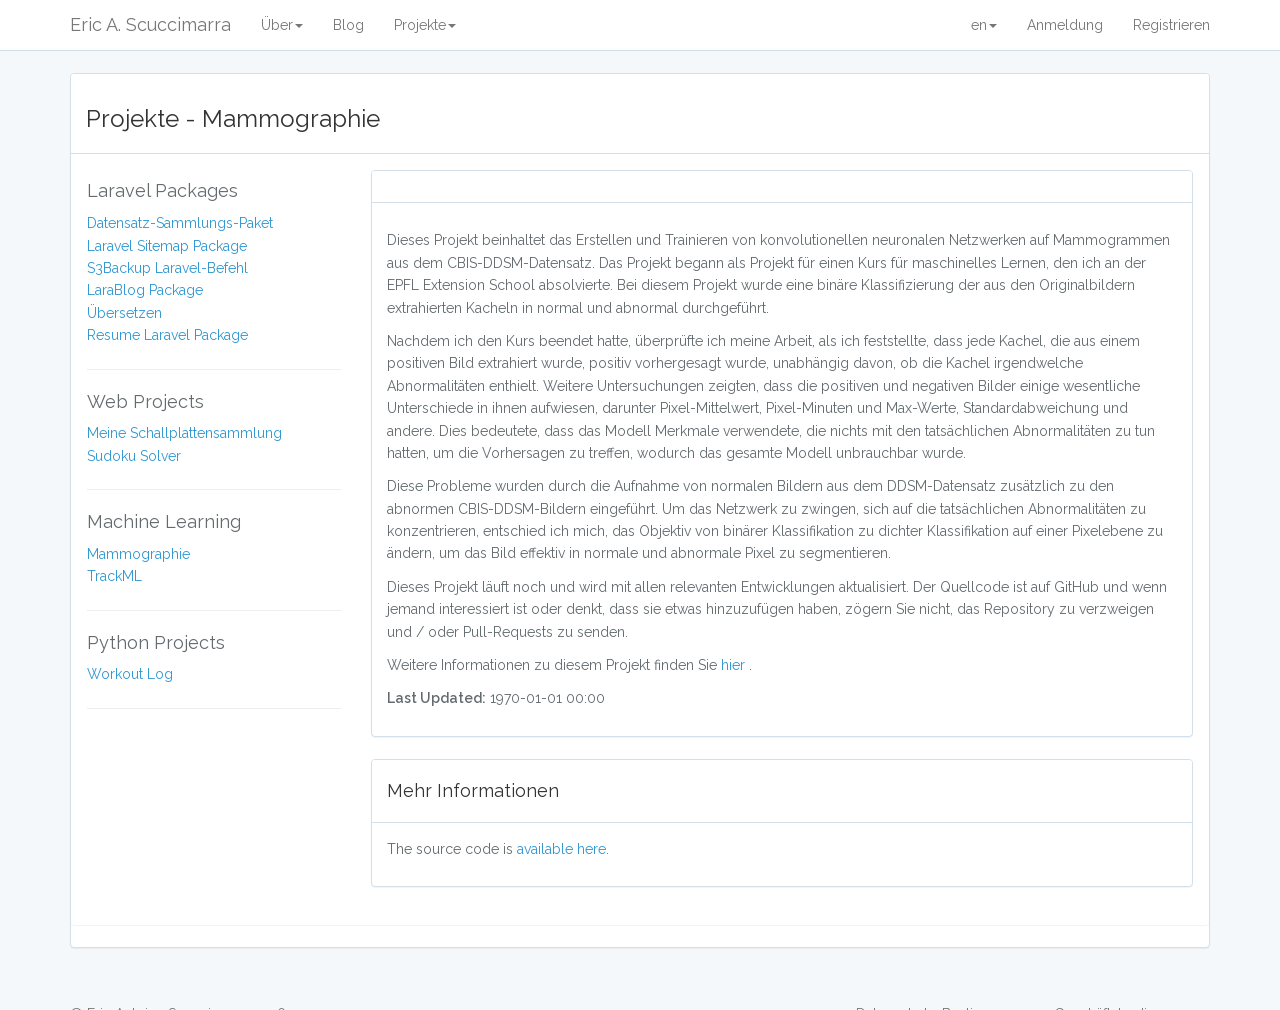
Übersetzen (124, 313)
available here (561, 849)
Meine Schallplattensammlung (184, 433)
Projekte (425, 25)
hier (735, 665)
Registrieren (1171, 25)
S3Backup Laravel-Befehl (167, 268)
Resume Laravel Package (167, 335)
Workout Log (130, 674)
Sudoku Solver (134, 456)
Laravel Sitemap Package (167, 246)
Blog (348, 25)
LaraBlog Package (145, 290)
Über (282, 25)
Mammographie (138, 554)
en (984, 25)
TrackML (114, 576)
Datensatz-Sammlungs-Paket (180, 223)
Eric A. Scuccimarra (150, 24)
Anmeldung (1065, 25)
